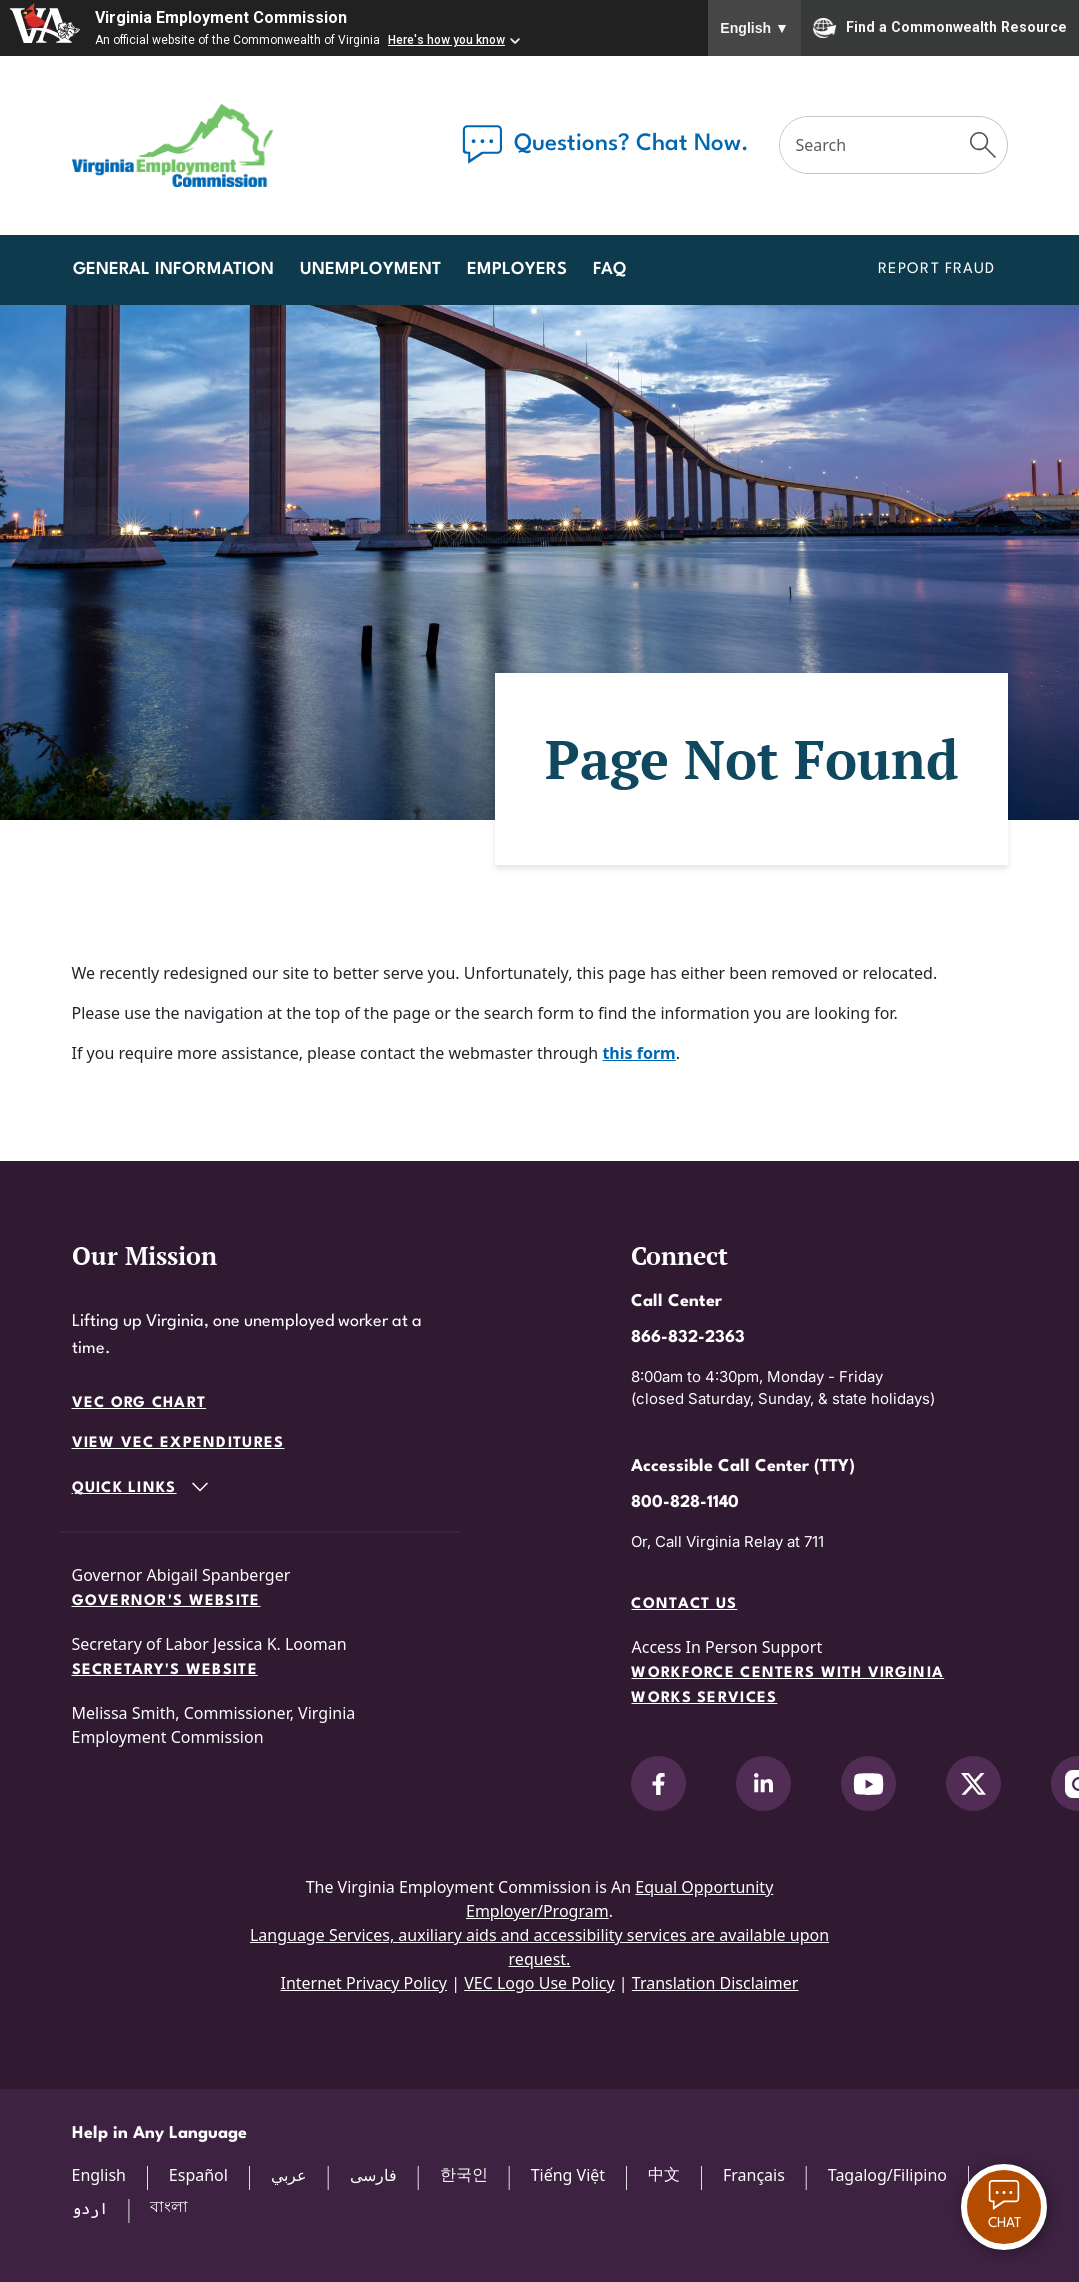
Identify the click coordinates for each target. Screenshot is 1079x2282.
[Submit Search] (983, 145)
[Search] (871, 145)
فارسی (373, 2175)
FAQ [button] (609, 269)
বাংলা (169, 2206)
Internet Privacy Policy (363, 1983)
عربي (289, 2175)
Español (198, 2175)
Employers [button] (517, 269)
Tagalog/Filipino (887, 2175)
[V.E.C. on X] (973, 1783)
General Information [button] (173, 269)
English (754, 28)
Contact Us (684, 1604)
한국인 (464, 2174)
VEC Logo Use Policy (539, 1983)
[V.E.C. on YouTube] (868, 1783)
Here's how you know (446, 40)
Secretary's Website (165, 1670)
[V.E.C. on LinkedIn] (763, 1783)
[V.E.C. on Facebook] (658, 1783)
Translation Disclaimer (715, 1983)
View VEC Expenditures (178, 1443)
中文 (664, 2174)
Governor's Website (166, 1601)
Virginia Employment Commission (221, 17)
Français (754, 2175)
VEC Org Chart (139, 1403)
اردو (90, 2208)
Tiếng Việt (568, 2175)
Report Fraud (936, 269)
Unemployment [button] (370, 269)
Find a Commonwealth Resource (940, 28)
